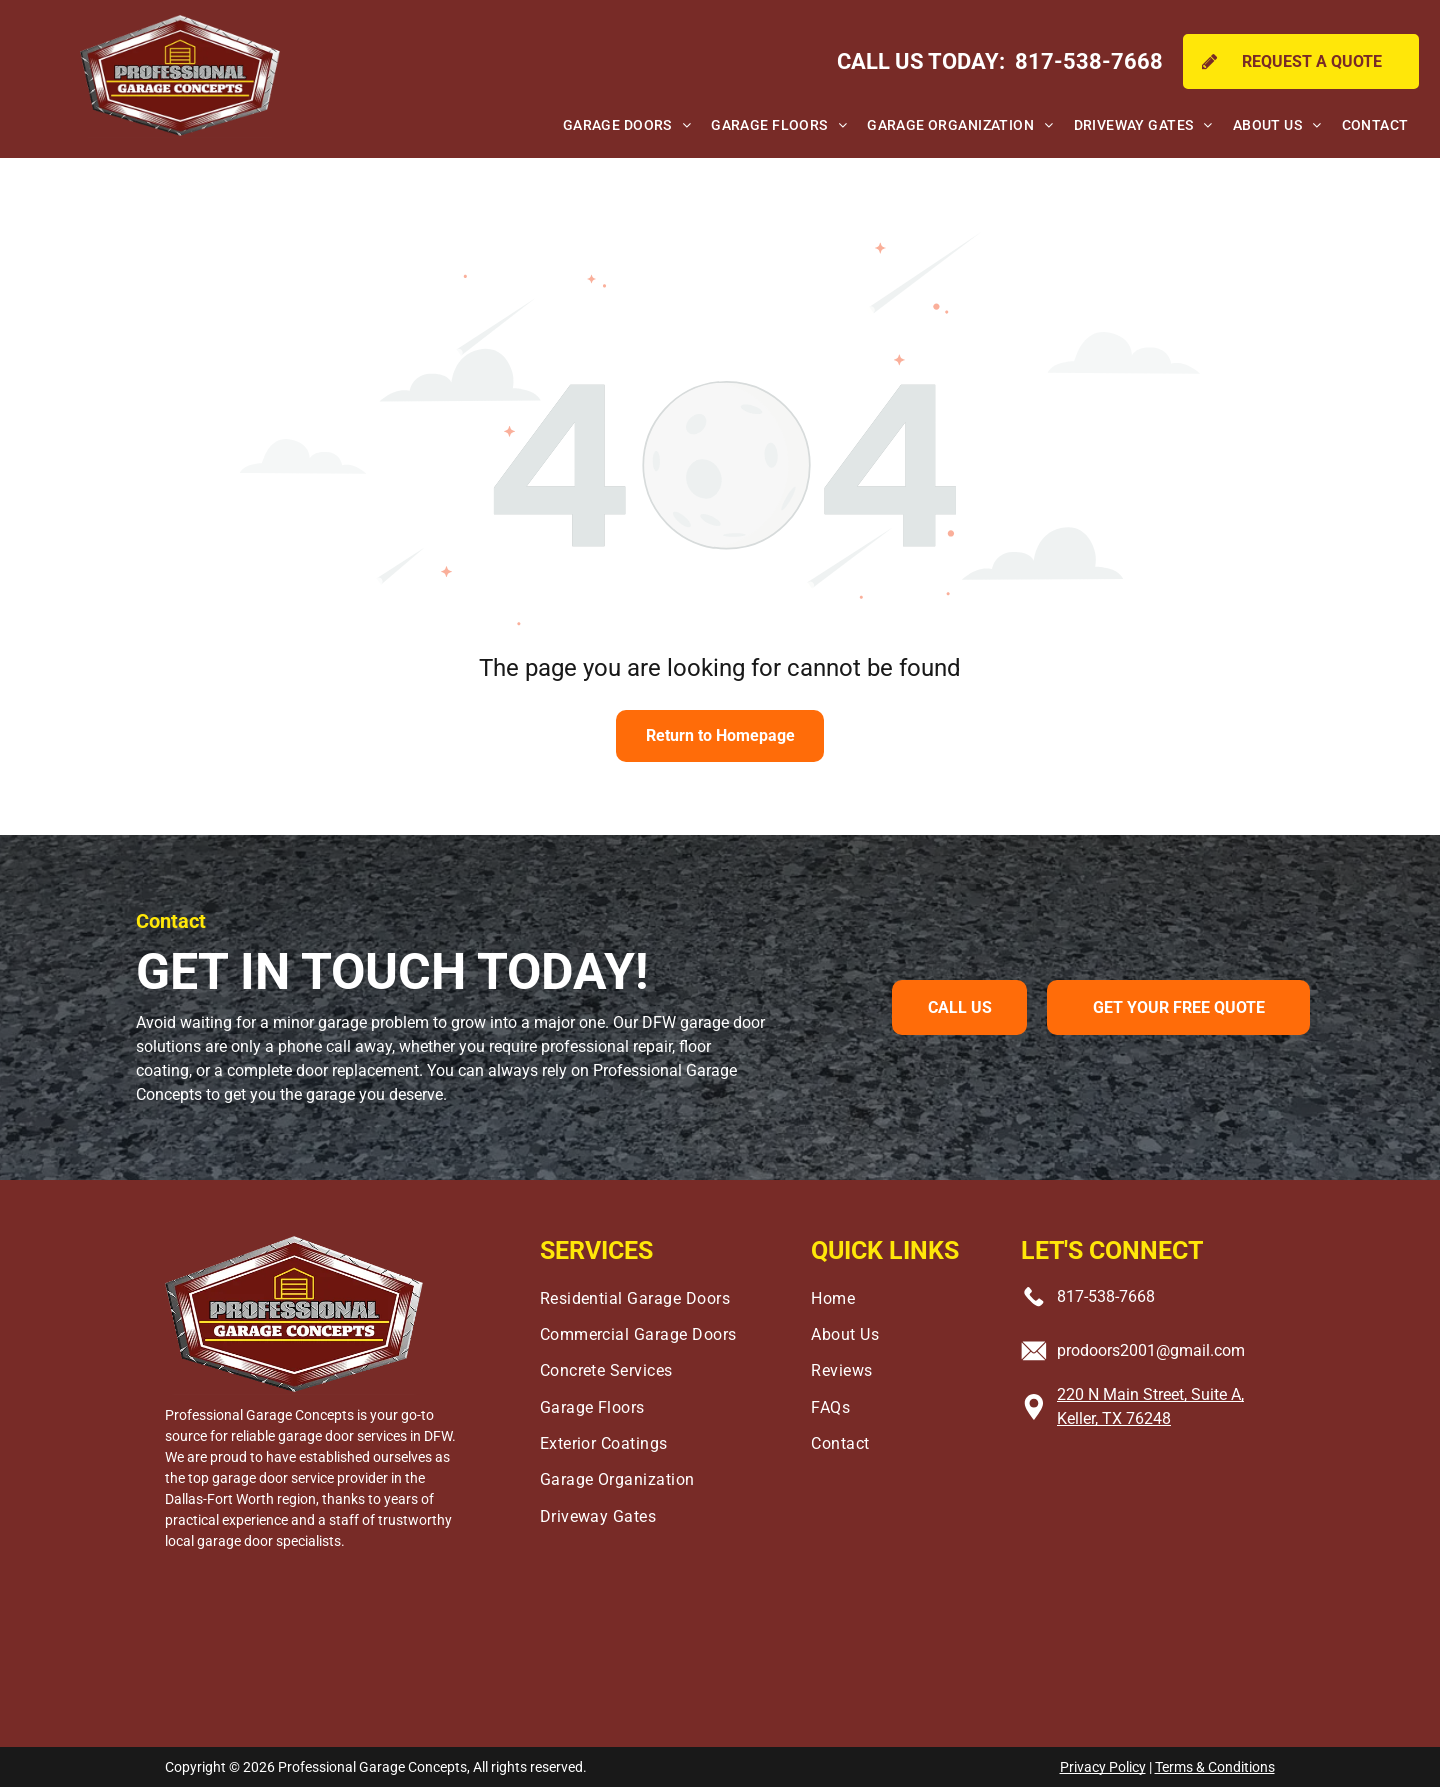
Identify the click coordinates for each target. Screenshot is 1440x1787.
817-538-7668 (1106, 1296)
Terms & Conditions (1215, 1767)
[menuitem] (627, 126)
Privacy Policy (1103, 1767)
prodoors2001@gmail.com (1151, 1350)
